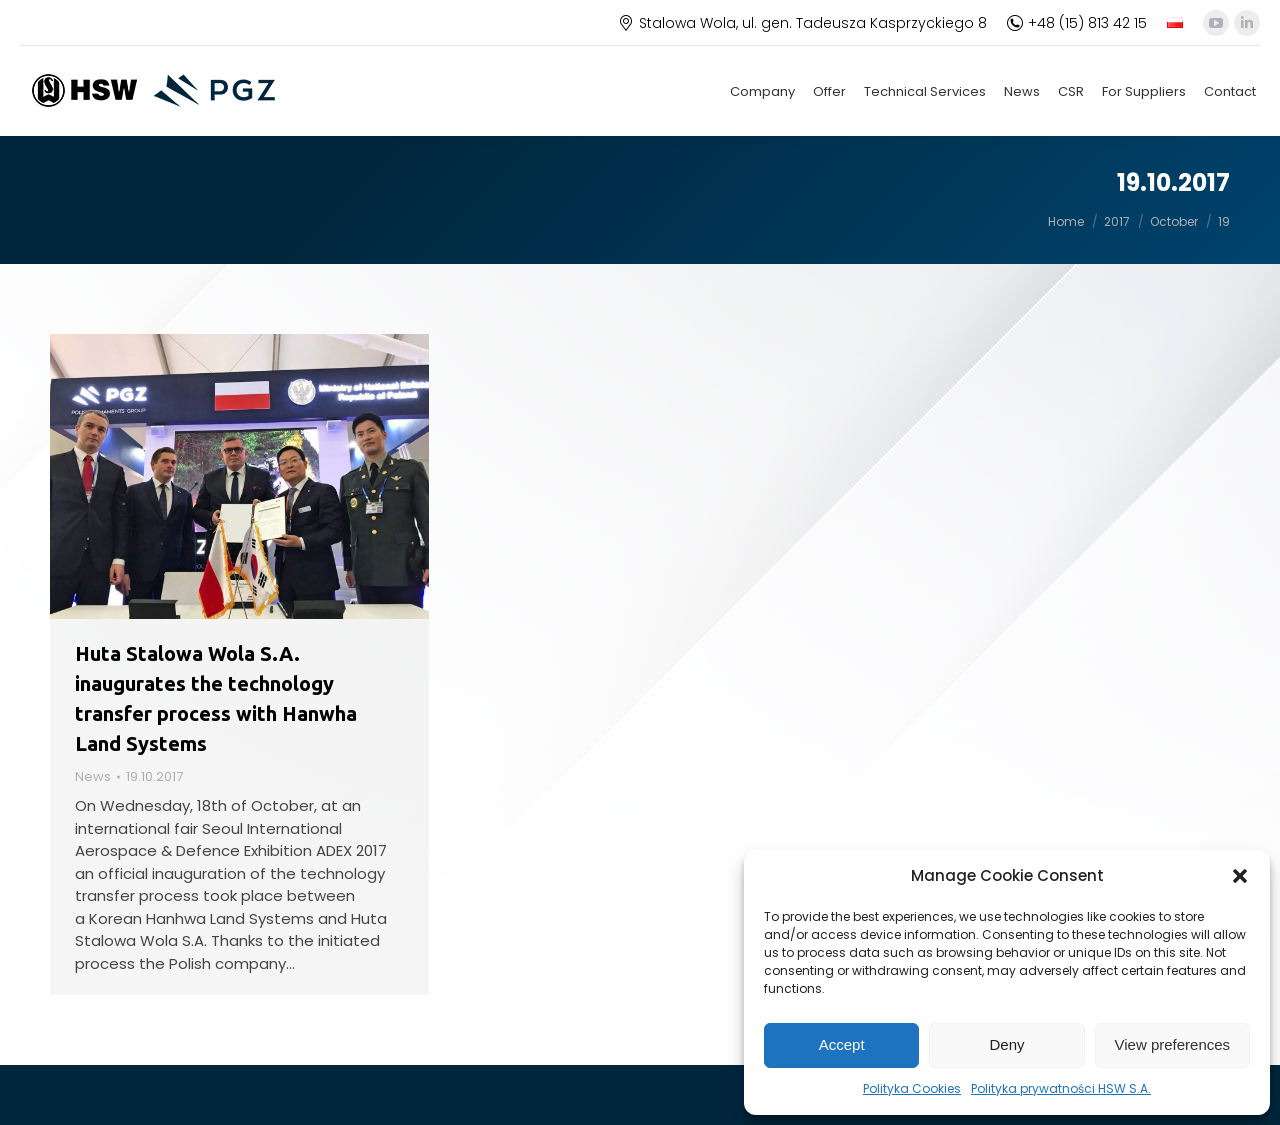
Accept (842, 1044)
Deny (1006, 1044)
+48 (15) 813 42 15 (1077, 23)
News (93, 776)
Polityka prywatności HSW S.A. (1061, 1088)
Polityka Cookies (912, 1088)
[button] (1240, 876)
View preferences (1173, 1044)
